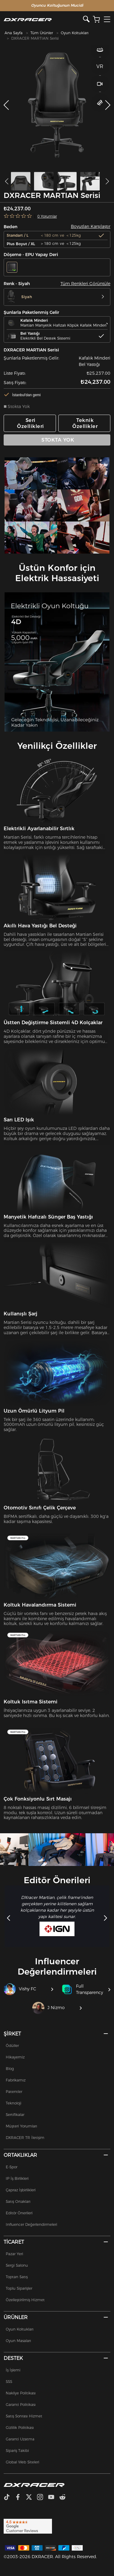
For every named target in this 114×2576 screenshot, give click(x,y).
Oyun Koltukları (74, 33)
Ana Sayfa (13, 33)
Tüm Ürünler (41, 33)
